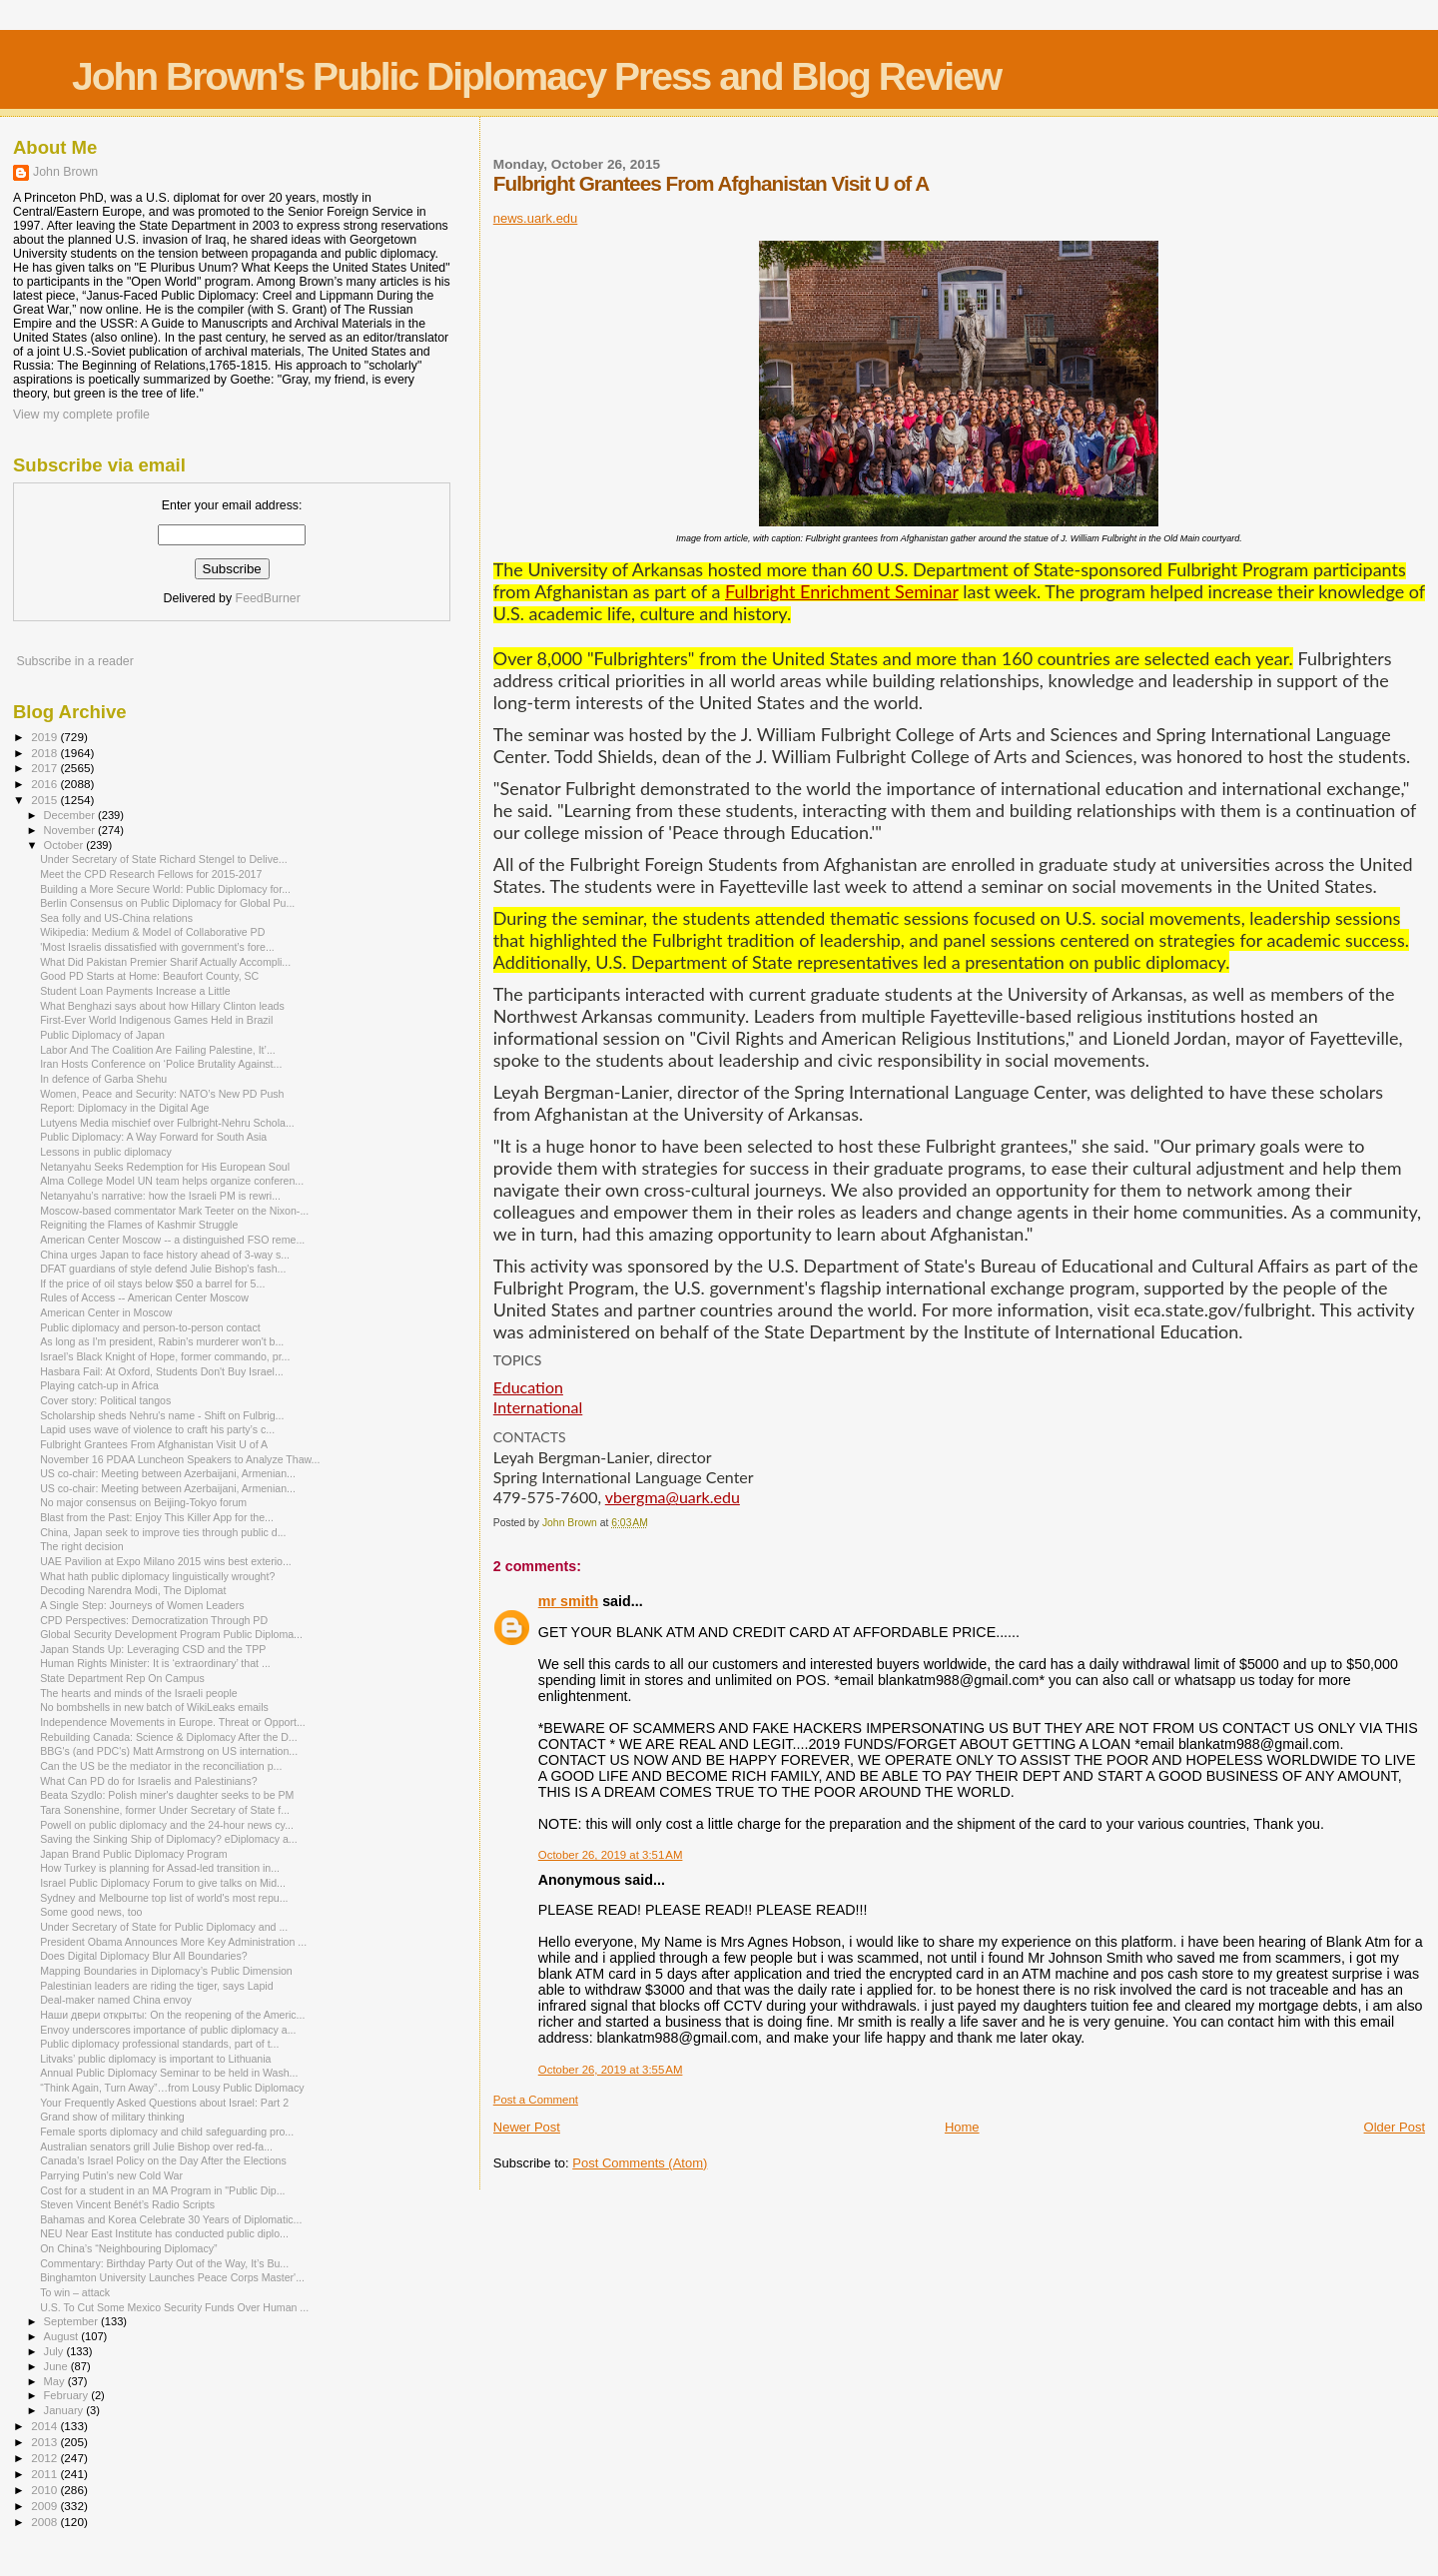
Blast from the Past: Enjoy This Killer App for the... (157, 1517)
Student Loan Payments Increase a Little (135, 991)
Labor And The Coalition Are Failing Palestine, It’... (158, 1050)
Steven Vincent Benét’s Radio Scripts (127, 2204)
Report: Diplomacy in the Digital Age (124, 1108)
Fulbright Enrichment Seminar (842, 591)
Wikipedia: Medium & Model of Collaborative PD (152, 932)
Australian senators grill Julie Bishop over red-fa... (156, 2146)
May (56, 2381)
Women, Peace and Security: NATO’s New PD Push (162, 1094)
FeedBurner (268, 598)
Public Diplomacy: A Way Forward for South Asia (153, 1137)
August (63, 2336)
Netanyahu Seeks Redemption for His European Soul (165, 1167)
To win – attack (75, 2292)
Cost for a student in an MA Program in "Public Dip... (162, 2190)
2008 (45, 2521)
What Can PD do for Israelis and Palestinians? (149, 1781)
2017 (45, 767)
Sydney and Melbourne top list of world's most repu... (164, 1898)
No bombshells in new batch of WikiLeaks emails (154, 1707)
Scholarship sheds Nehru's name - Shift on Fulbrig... (162, 1415)
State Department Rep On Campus (122, 1678)
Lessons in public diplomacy (106, 1152)
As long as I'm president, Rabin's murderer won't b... (162, 1341)
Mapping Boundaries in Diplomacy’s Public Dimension (166, 1971)
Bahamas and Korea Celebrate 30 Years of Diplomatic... (171, 2219)
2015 (45, 799)
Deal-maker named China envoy (116, 2000)
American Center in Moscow (106, 1312)
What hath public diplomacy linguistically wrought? (157, 1576)
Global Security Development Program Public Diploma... (171, 1634)
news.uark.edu (535, 218)
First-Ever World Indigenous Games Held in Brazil (156, 1020)
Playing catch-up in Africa (99, 1385)
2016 (45, 783)
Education (528, 1386)
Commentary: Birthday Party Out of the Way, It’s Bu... (164, 2263)
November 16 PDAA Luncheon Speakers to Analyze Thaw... (180, 1459)
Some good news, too (91, 1912)
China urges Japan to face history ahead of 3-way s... (165, 1255)
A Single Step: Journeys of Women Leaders (142, 1605)
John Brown (65, 172)
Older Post (1394, 2127)
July (55, 2351)
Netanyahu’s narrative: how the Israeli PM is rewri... (160, 1196)
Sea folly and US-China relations (116, 918)
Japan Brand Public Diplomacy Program (134, 1854)
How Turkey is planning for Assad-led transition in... (160, 1868)
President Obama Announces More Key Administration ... (173, 1942)
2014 (45, 2425)
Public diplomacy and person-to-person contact (150, 1327)
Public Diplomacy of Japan (102, 1035)
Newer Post (526, 2127)
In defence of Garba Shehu (103, 1079)
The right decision (82, 1546)
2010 (45, 2489)
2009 (45, 2505)
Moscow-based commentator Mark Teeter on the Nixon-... (174, 1211)
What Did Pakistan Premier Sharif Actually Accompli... (165, 962)
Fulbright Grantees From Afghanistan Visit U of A (154, 1444)
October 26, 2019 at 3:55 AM (610, 2070)
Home (962, 2127)
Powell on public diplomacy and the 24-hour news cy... (167, 1825)
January (65, 2410)
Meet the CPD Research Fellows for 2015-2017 (151, 874)
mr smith (568, 1601)
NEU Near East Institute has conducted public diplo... (164, 2233)
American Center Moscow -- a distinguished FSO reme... (172, 1240)
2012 (45, 2457)
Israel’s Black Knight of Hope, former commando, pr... (165, 1356)
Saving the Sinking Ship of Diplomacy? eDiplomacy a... (169, 1839)
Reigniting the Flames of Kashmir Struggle (139, 1225)
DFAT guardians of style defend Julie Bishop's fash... (163, 1269)
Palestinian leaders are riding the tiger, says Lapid (156, 1986)
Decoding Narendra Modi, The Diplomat (133, 1590)
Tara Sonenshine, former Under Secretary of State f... (165, 1810)
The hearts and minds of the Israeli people (139, 1693)
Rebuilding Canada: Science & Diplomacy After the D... (169, 1737)
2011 (45, 2473)
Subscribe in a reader (74, 661)
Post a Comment (535, 2100)
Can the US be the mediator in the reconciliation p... (161, 1766)
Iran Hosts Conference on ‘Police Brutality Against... (161, 1064)
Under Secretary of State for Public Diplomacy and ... (164, 1927)
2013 (45, 2441)
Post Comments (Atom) (639, 2162)
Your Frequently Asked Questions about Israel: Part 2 (164, 2103)
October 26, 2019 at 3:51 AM (610, 1855)
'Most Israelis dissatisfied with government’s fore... (157, 947)
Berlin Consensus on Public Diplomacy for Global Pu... (167, 903)
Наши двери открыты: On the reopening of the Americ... (172, 2015)
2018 (45, 752)
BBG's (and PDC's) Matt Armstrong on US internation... (169, 1751)
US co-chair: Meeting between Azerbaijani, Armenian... (168, 1473)
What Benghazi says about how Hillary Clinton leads (162, 1006)
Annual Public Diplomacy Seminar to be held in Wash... (169, 2073)
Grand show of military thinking (112, 2117)
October (65, 845)
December (71, 815)
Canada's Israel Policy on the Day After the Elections (163, 2160)
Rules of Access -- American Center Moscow (144, 1297)
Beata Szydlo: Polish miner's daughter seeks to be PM (167, 1795)
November (71, 830)
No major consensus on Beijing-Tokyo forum (143, 1502)
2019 (45, 736)
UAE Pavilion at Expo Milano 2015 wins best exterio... (166, 1561)
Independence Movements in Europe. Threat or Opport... (173, 1722)
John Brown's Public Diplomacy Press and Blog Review (536, 76)
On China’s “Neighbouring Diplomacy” (128, 2248)
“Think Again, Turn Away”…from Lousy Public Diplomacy (172, 2088)
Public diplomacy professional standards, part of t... (159, 2044)
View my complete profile (81, 415)
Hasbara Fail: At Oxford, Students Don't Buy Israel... (162, 1371)
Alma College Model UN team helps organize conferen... (172, 1181)
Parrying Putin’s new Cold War (111, 2175)
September (73, 2321)
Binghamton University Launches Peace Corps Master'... (172, 2277)
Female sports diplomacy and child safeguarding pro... (167, 2132)
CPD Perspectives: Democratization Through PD (154, 1620)
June (57, 2366)
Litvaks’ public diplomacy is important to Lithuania (155, 2059)
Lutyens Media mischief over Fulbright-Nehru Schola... (167, 1123)
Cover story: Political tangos (105, 1400)
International (538, 1406)
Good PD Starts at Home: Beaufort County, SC (149, 976)
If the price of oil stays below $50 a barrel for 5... (152, 1283)
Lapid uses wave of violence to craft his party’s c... (157, 1429)
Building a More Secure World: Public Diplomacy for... (165, 889)
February (68, 2395)
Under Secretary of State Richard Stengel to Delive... (164, 859)
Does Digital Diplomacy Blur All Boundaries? (144, 1956)
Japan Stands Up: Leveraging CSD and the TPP (153, 1649)
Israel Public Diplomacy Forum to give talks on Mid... (163, 1883)
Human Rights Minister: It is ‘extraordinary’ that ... (155, 1663)
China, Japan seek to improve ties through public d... (163, 1532)
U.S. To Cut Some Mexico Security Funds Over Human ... (174, 2307)
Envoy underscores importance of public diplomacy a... (168, 2030)
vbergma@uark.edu (672, 1496)
